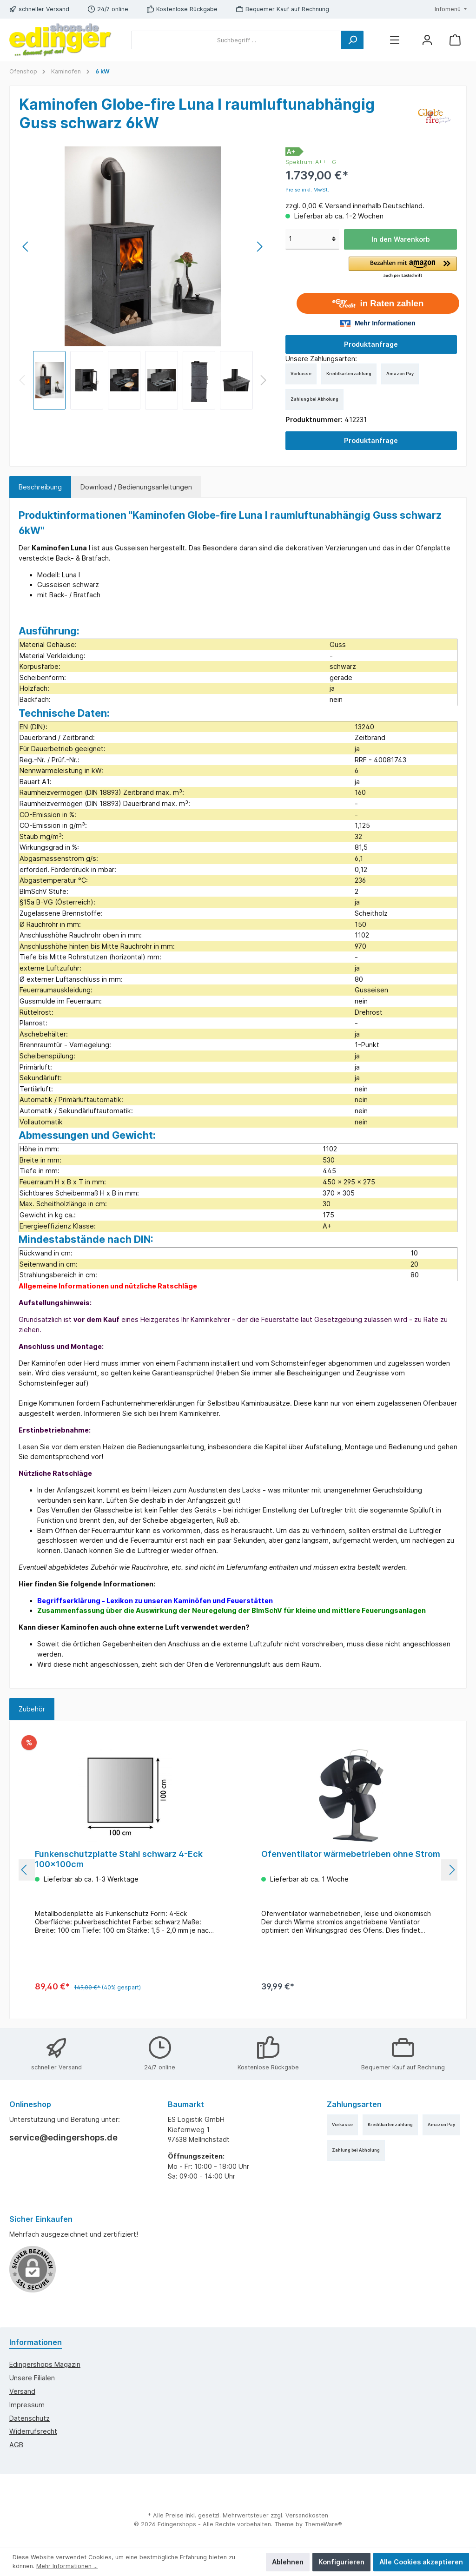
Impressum (27, 2405)
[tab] (40, 487)
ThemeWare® (323, 2524)
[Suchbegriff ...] (236, 40)
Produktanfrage (371, 344)
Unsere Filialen (32, 2378)
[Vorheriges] (26, 246)
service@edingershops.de (63, 2137)
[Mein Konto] (427, 40)
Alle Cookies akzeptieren (421, 2562)
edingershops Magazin (44, 2364)
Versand (22, 2391)
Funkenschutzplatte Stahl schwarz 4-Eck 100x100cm (119, 1859)
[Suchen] (352, 40)
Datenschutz (29, 2418)
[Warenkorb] (455, 40)
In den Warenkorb (400, 239)
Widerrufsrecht (33, 2431)
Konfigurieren (341, 2562)
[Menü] (394, 40)
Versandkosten (306, 2515)
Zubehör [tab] (32, 1709)
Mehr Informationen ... (67, 2566)
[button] (403, 268)
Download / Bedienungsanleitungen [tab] (136, 487)
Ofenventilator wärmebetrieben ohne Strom (350, 1854)
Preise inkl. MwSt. (307, 190)
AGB (16, 2445)
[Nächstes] (259, 246)
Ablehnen (288, 2562)
